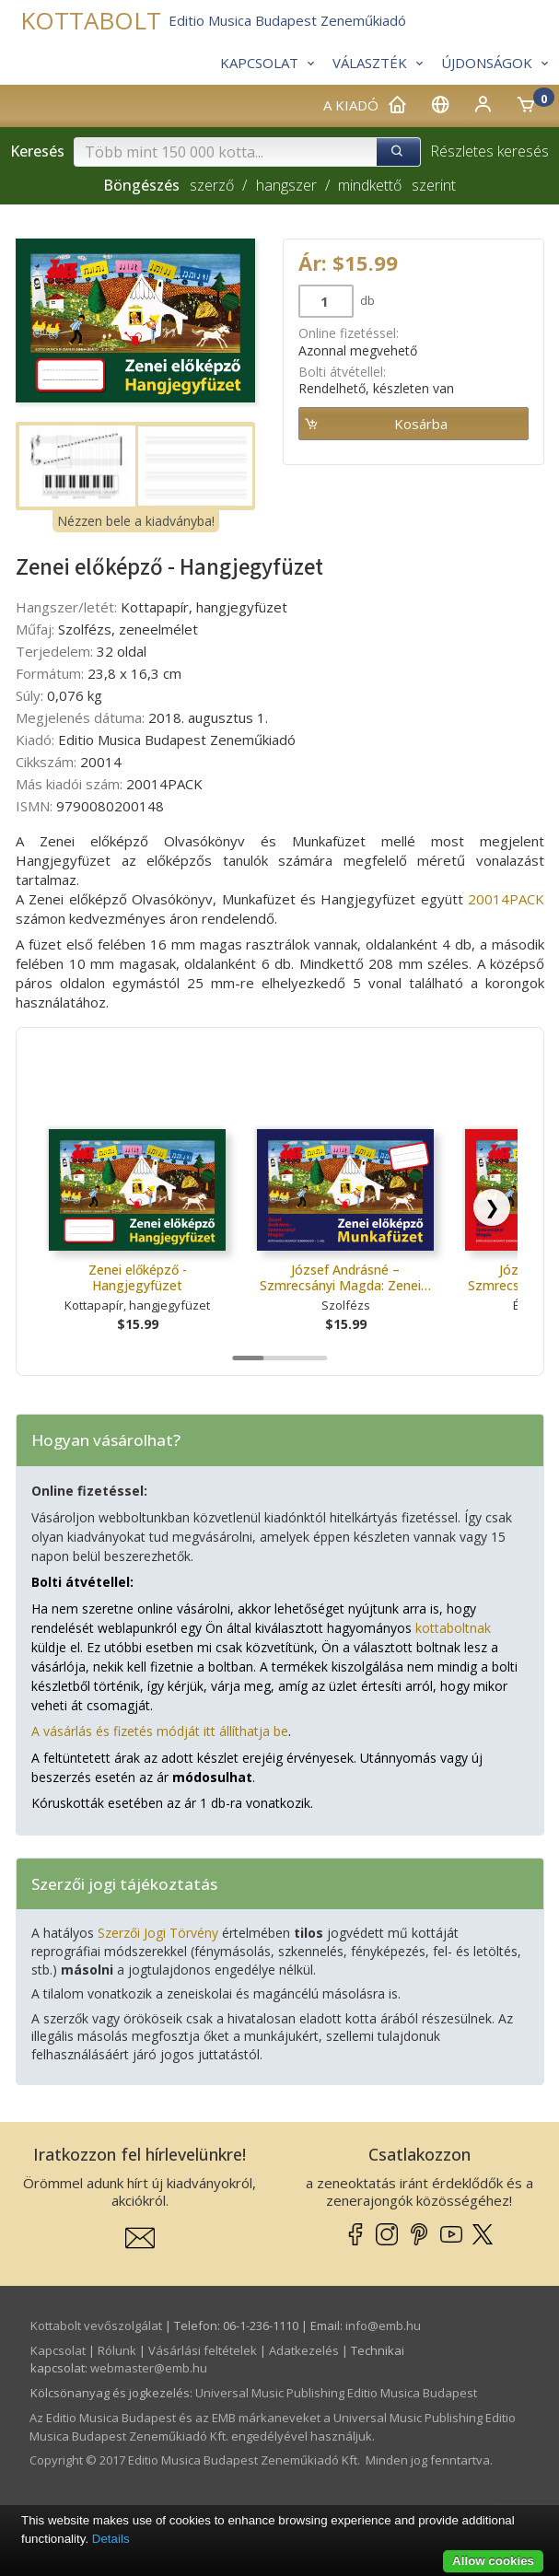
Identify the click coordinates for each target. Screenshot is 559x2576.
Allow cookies (493, 2561)
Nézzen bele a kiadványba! (136, 521)
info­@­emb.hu (383, 2325)
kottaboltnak (453, 1628)
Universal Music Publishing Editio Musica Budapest (336, 2392)
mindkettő (370, 185)
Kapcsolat (58, 2350)
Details (111, 2539)
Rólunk (117, 2350)
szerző (212, 185)
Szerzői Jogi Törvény (158, 1932)
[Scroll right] (491, 1207)
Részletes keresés (489, 151)
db (366, 300)
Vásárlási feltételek (202, 2350)
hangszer (286, 185)
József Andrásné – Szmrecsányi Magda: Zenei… (345, 1278)
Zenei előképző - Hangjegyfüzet (137, 1278)
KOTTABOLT (90, 21)
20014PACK (506, 899)
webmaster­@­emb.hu (148, 2368)
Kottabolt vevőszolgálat (96, 2325)
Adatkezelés (304, 2350)
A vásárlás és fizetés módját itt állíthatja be (159, 1731)
